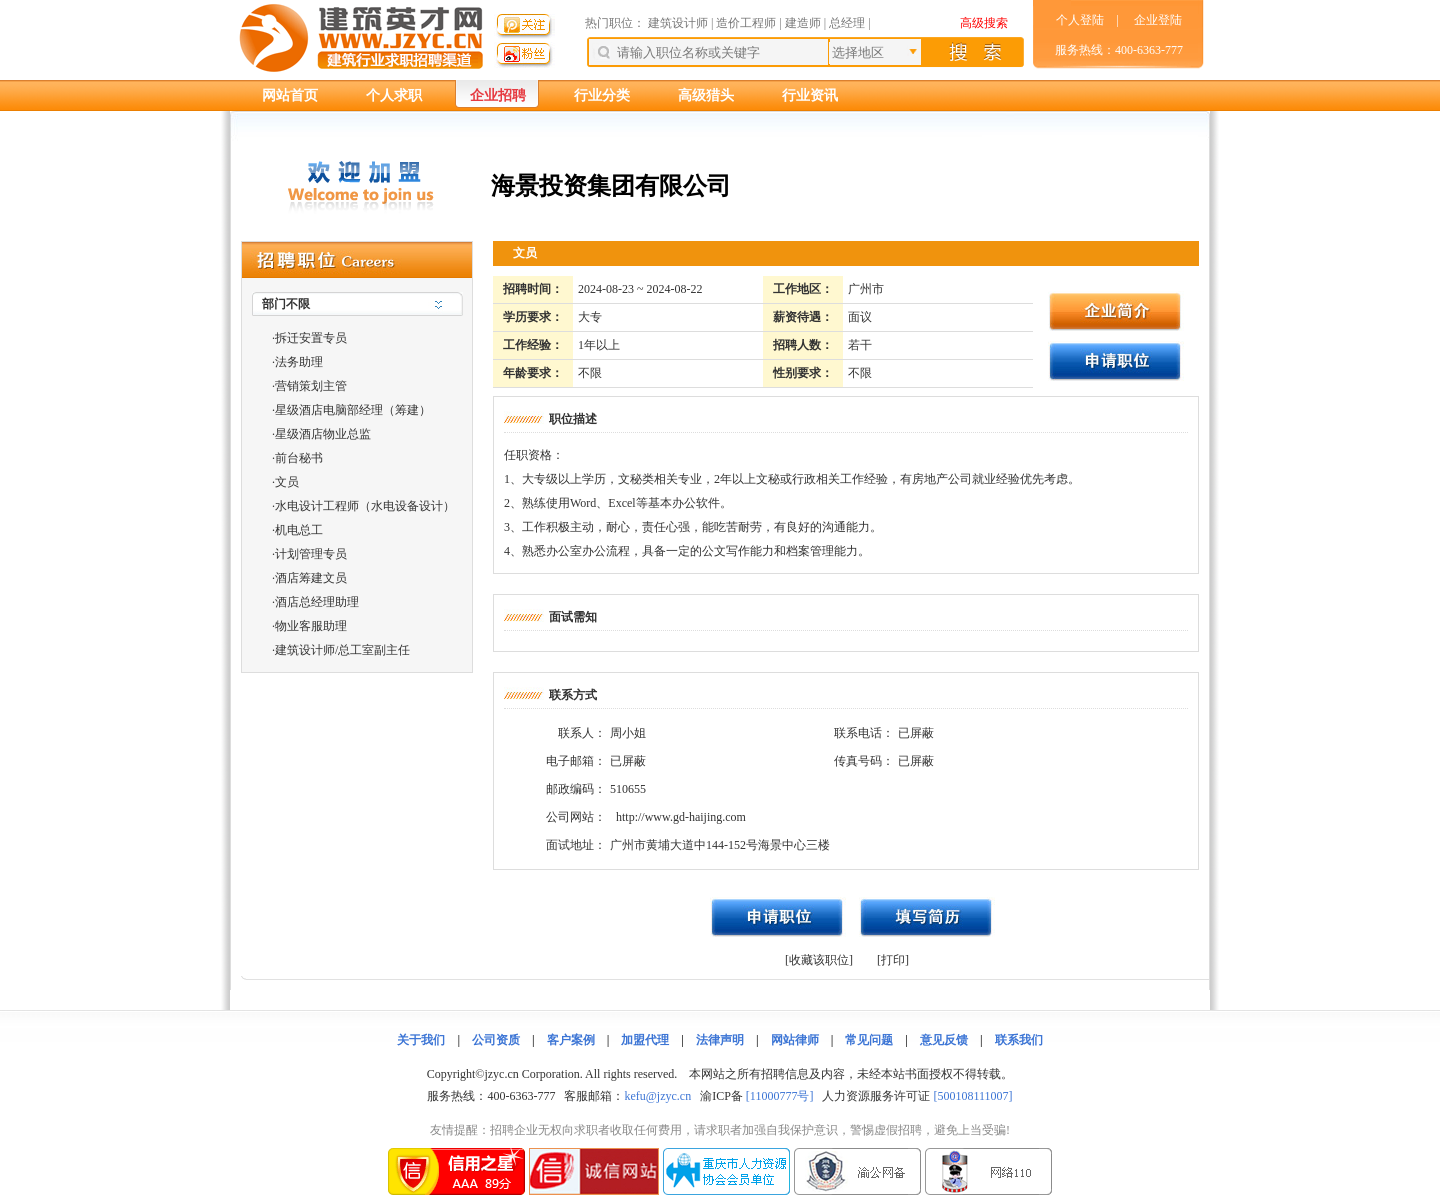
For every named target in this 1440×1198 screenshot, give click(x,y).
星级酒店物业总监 (323, 434)
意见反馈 (944, 1040)
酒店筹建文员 (311, 578)
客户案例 (571, 1040)
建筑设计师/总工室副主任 (342, 650)
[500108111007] (972, 1096)
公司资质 (496, 1040)
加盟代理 (645, 1040)
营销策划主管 (311, 386)
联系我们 (1019, 1040)
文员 (287, 482)
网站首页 (290, 95)
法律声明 (720, 1040)
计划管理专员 (311, 554)
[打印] (893, 960)
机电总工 (299, 530)
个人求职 (394, 95)
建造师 (803, 23)
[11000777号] (780, 1096)
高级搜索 (984, 23)
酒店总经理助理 (317, 602)
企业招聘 (498, 95)
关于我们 (421, 1040)
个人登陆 (1080, 20)
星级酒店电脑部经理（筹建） (353, 410)
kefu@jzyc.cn (657, 1096)
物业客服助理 (311, 626)
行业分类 (602, 95)
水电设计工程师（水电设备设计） (365, 506)
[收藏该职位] (819, 960)
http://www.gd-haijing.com (681, 817)
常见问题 (869, 1040)
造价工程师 (746, 23)
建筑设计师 (679, 23)
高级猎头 (706, 95)
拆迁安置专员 (311, 338)
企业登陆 (1158, 20)
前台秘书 (299, 458)
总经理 (847, 23)
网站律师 (795, 1040)
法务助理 (299, 362)
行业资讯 (810, 95)
